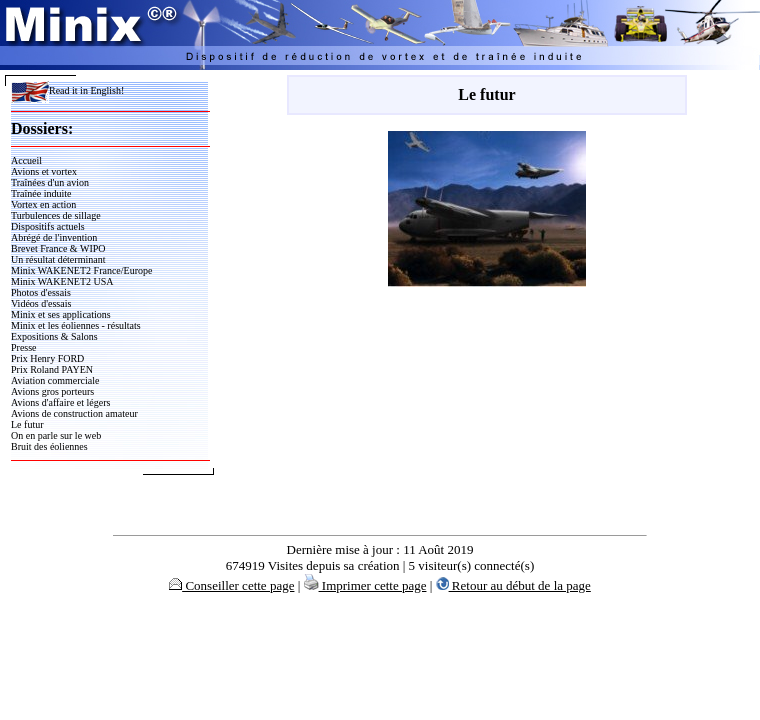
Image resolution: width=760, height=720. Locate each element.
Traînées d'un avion (50, 182)
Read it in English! (67, 90)
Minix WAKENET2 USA (62, 281)
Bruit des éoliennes (49, 446)
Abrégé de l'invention (54, 237)
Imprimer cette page (365, 585)
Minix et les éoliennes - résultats (76, 325)
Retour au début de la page (513, 585)
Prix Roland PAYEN (52, 369)
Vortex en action (43, 204)
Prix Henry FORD (47, 358)
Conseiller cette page (231, 585)
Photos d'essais (41, 292)
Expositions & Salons (54, 336)
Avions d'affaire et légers (60, 402)
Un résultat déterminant (58, 259)
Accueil (26, 160)
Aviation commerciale (55, 380)
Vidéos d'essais (41, 303)
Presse (24, 347)
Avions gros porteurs (52, 391)
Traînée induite (41, 193)
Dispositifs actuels (48, 226)
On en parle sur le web (56, 435)
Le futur (27, 424)
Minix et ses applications (61, 314)
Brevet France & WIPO (58, 248)
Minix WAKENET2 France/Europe (81, 270)
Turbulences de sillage (56, 215)
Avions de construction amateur (74, 413)
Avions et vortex (44, 171)
